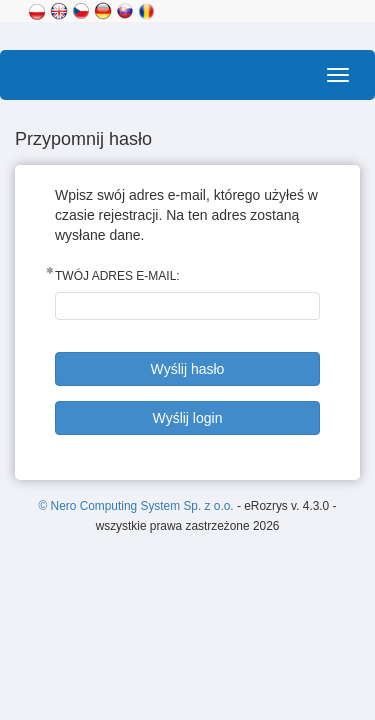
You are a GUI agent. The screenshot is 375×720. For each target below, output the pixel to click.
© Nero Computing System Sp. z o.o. (138, 506)
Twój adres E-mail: (117, 276)
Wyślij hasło (188, 369)
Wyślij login (188, 418)
